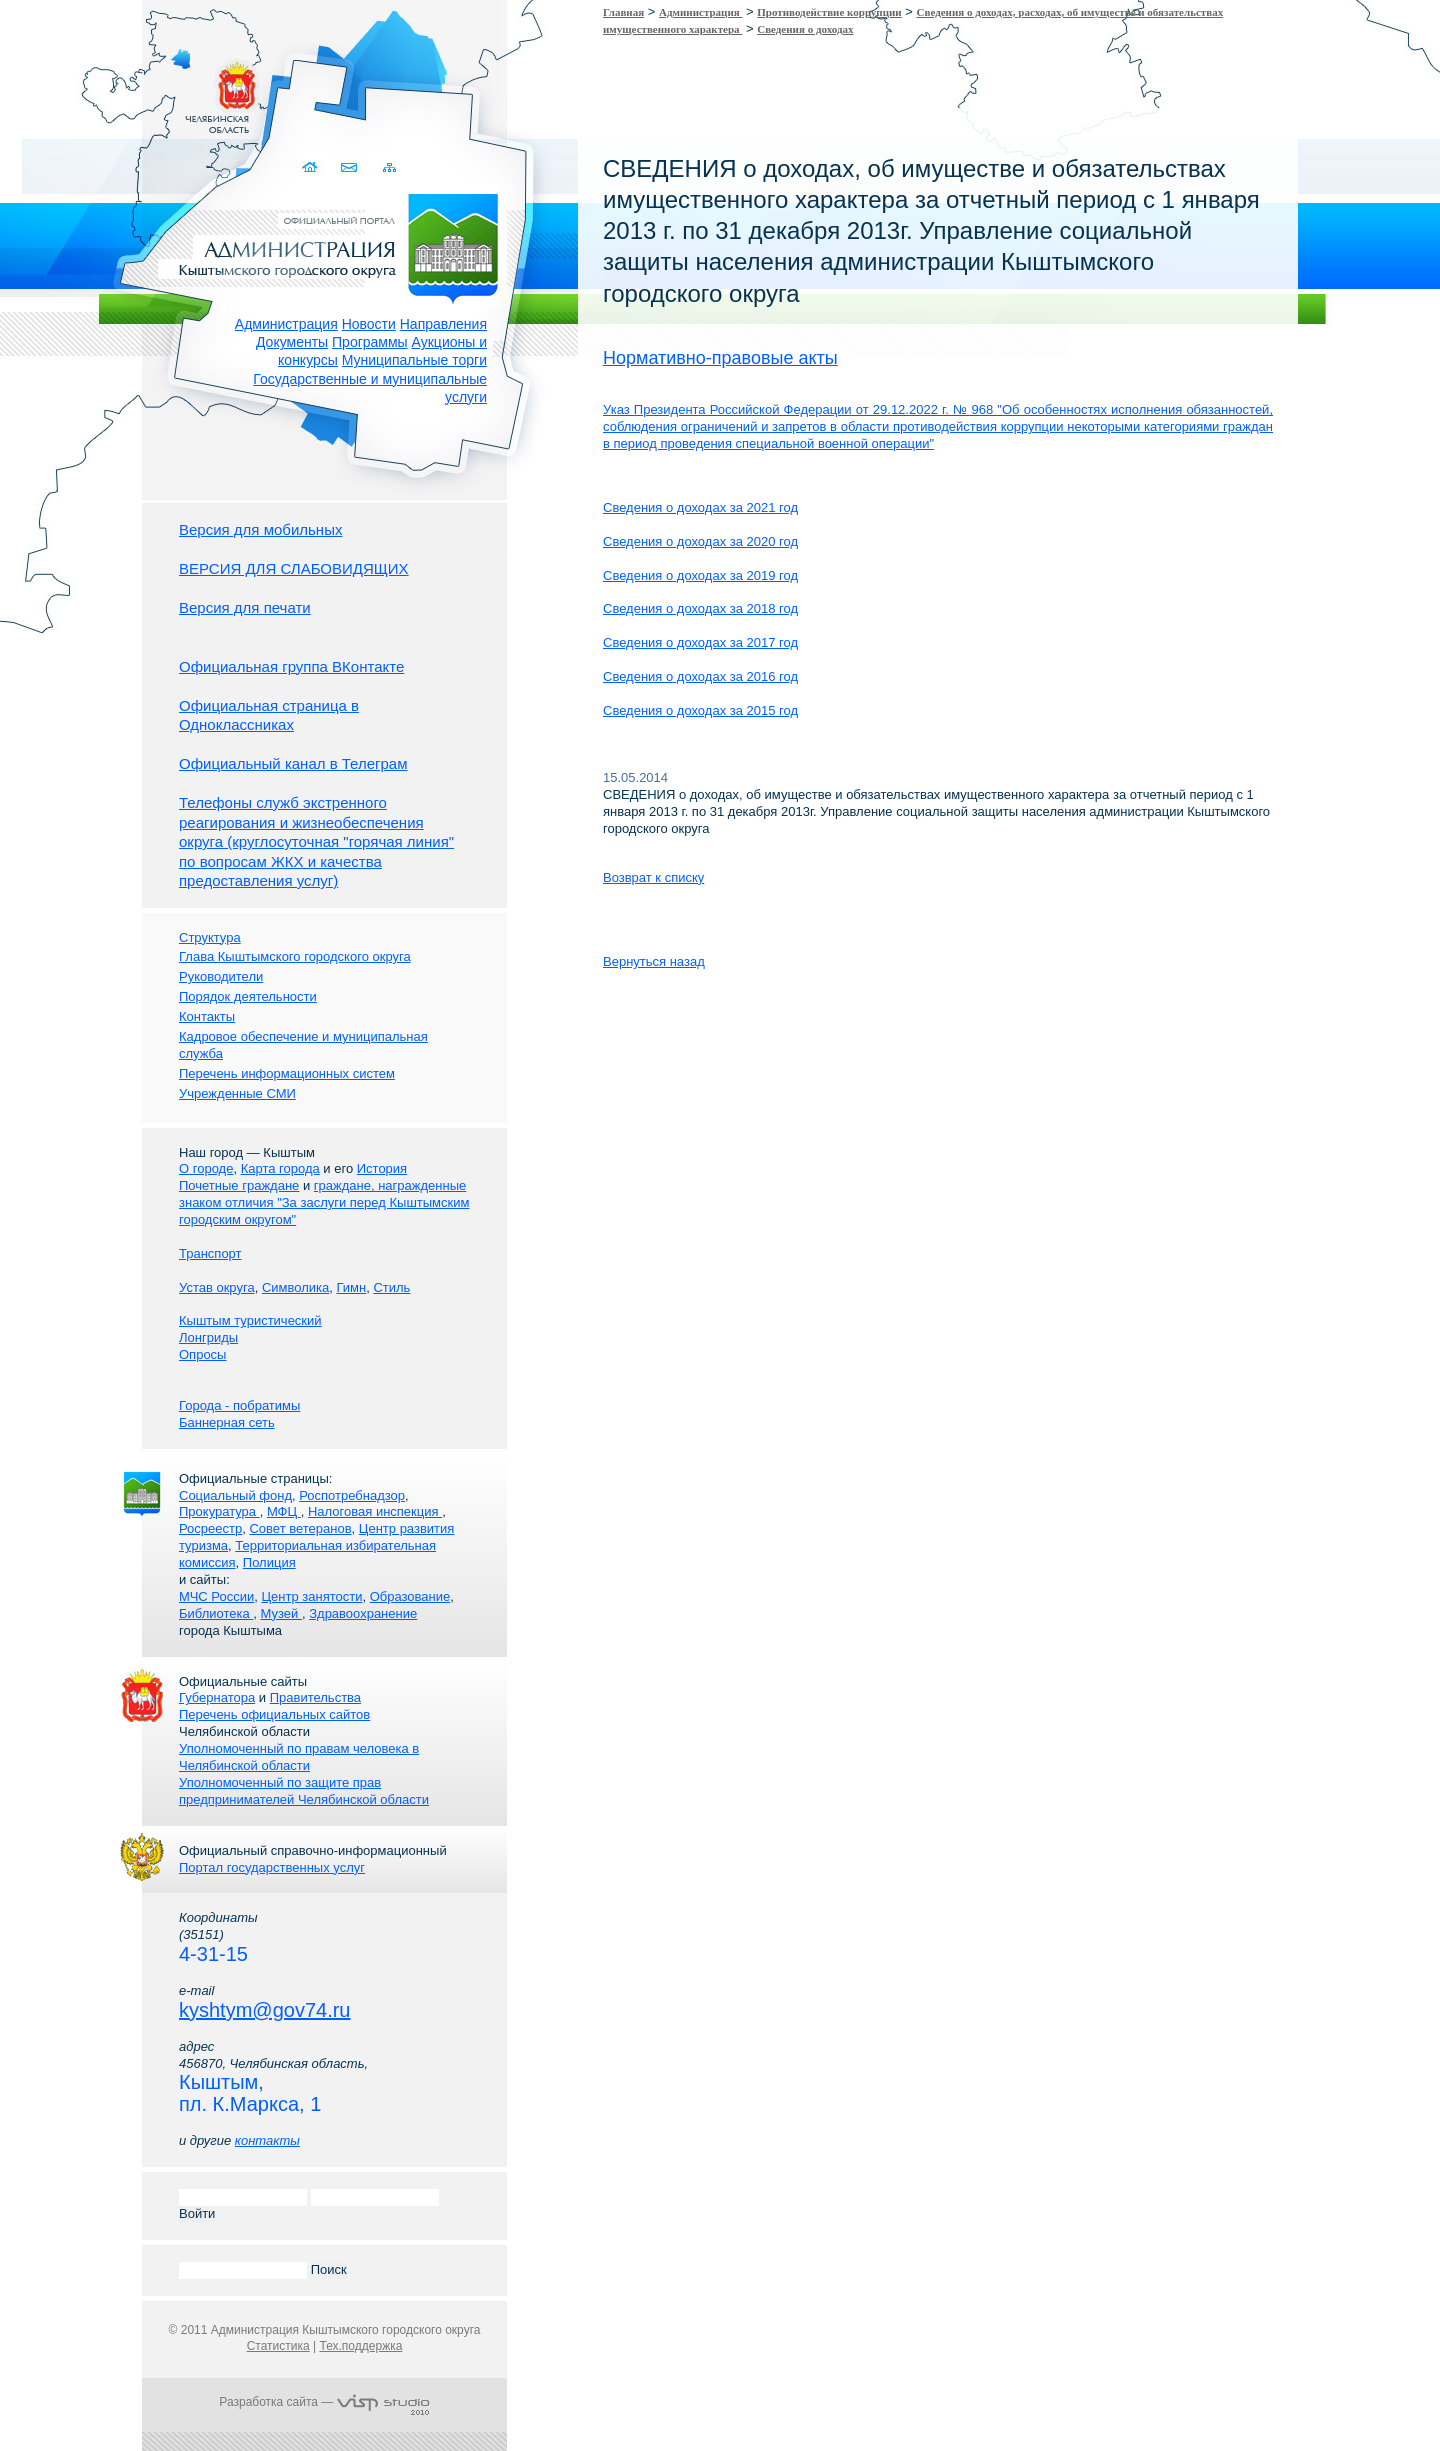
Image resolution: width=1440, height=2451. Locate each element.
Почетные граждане (239, 1185)
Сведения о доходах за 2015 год (700, 710)
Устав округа (217, 1287)
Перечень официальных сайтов (274, 1714)
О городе (206, 1168)
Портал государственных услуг (272, 1867)
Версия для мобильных (260, 529)
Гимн (351, 1287)
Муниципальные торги (414, 360)
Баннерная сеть (227, 1422)
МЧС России (216, 1596)
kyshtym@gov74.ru (264, 2010)
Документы (292, 342)
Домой (311, 167)
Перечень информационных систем (287, 1073)
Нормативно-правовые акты (720, 358)
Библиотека (216, 1613)
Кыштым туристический (250, 1320)
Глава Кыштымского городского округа (295, 956)
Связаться (350, 167)
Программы (370, 342)
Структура (210, 937)
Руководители (221, 976)
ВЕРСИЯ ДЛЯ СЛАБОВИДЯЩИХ (294, 568)
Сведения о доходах (805, 29)
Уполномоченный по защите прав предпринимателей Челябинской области (304, 1791)
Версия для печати (245, 607)
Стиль (391, 1287)
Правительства (315, 1697)
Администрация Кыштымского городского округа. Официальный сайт (335, 245)
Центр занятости (311, 1596)
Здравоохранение (363, 1613)
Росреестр (210, 1528)
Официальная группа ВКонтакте (291, 666)
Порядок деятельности (248, 996)
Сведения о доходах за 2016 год (700, 676)
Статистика (278, 2346)
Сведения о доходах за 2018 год (700, 608)
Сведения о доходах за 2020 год (700, 541)
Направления (443, 324)
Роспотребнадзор (352, 1495)
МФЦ (284, 1511)
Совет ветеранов (300, 1528)
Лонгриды (208, 1337)
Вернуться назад (654, 961)
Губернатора (217, 1697)
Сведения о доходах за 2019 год (700, 575)
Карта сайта (389, 167)
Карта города (280, 1168)
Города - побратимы (239, 1405)
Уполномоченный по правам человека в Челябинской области (299, 1757)
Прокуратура (219, 1511)
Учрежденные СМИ (237, 1093)
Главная (623, 12)
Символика (295, 1287)
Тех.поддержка (360, 2346)
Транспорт (210, 1253)
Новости (369, 324)
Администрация (286, 324)
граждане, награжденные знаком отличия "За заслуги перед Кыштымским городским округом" (324, 1202)
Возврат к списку (653, 877)
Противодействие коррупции (829, 12)
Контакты (207, 1016)
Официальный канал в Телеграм (293, 763)
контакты (267, 2140)
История (382, 1168)
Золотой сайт (53, 89)
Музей (281, 1613)
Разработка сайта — (324, 2402)
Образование (410, 1596)
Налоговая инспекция (375, 1511)
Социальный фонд (235, 1495)
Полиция (269, 1562)
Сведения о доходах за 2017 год (700, 642)
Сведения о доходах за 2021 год (700, 507)
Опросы (202, 1354)
